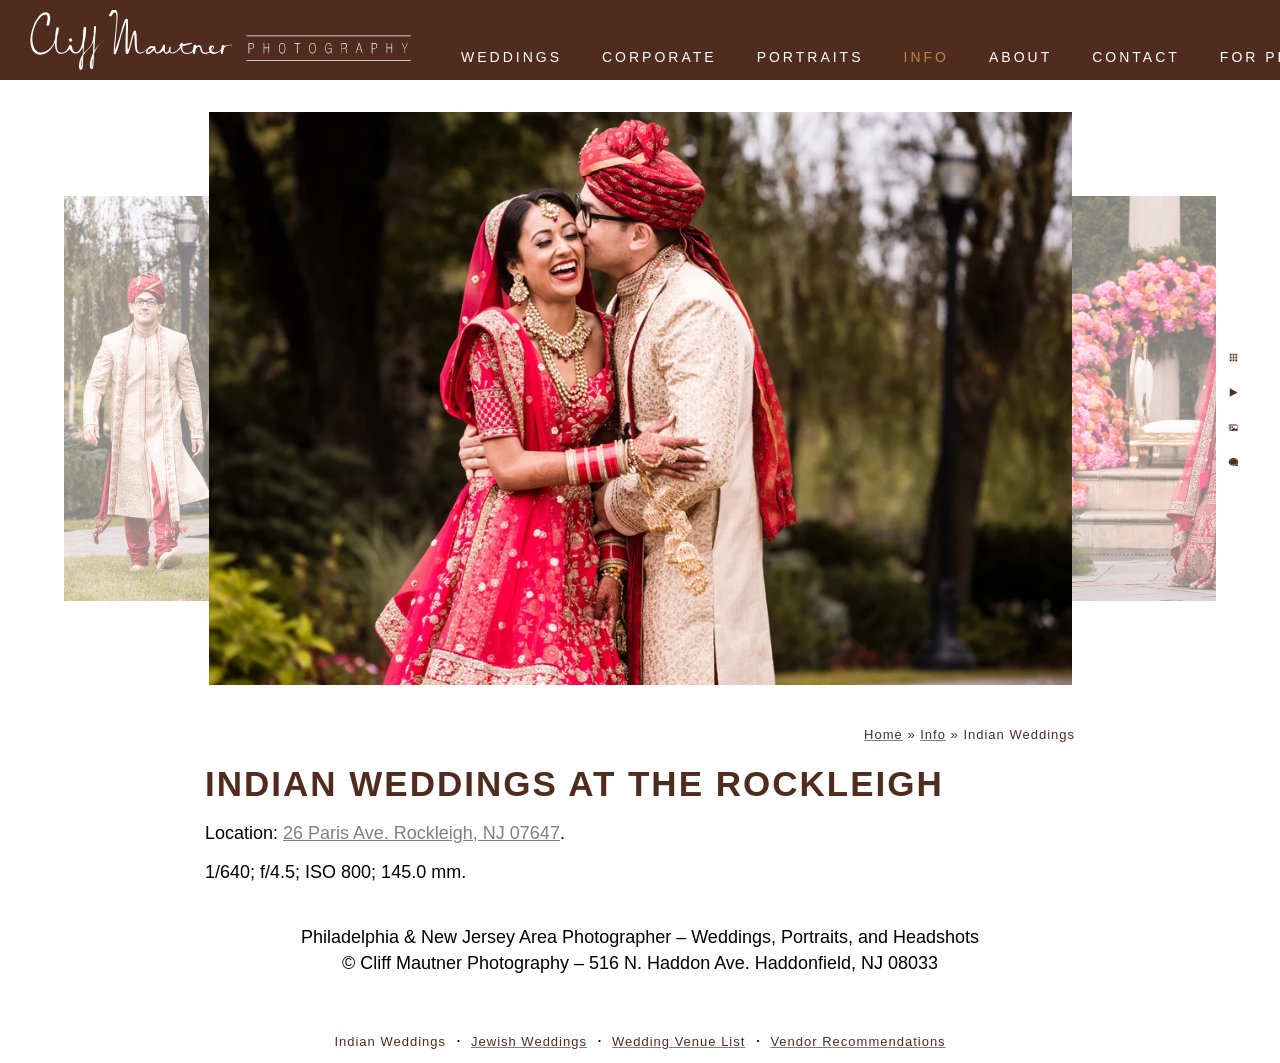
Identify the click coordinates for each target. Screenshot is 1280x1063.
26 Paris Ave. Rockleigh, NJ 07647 (421, 833)
